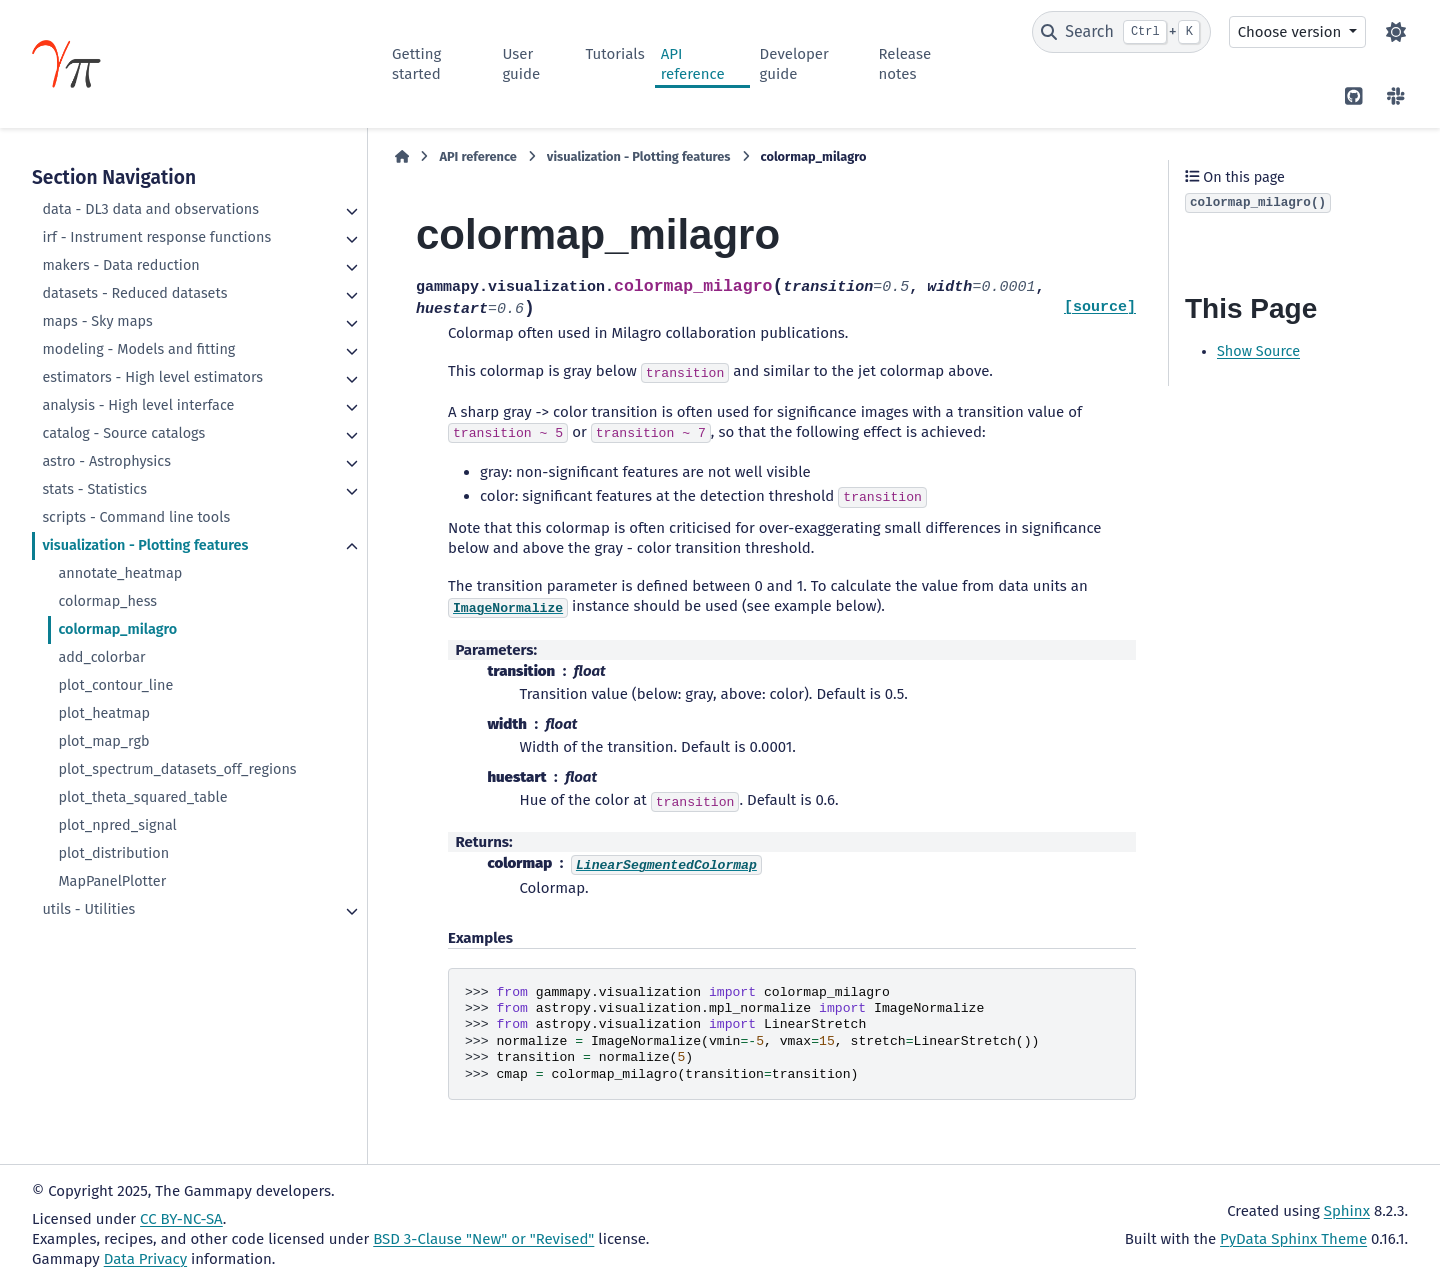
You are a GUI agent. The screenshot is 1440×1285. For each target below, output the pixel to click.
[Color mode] (1396, 32)
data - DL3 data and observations (150, 209)
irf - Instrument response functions (156, 237)
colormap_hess (107, 601)
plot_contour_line (115, 685)
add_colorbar (101, 657)
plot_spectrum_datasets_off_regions (177, 769)
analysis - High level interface (138, 405)
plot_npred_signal (117, 825)
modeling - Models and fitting (138, 349)
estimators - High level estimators (152, 377)
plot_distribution (113, 853)
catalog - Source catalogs (123, 433)
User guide (521, 64)
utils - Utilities (88, 909)
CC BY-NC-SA (181, 1219)
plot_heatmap (104, 713)
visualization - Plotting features (145, 545)
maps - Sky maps (97, 321)
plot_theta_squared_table (142, 797)
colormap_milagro (117, 629)
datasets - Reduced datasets (134, 293)
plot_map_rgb (103, 741)
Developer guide (794, 64)
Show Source (1258, 351)
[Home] (402, 157)
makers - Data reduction (120, 265)
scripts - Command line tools (136, 517)
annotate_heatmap (120, 573)
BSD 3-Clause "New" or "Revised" (483, 1239)
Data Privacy (145, 1259)
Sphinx (1347, 1211)
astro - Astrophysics (106, 461)
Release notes (905, 64)
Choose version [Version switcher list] (1292, 32)
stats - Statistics (94, 489)
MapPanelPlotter (112, 881)
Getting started (416, 64)
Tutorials (614, 54)
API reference (693, 64)
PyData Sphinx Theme (1293, 1239)
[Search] (1121, 32)
